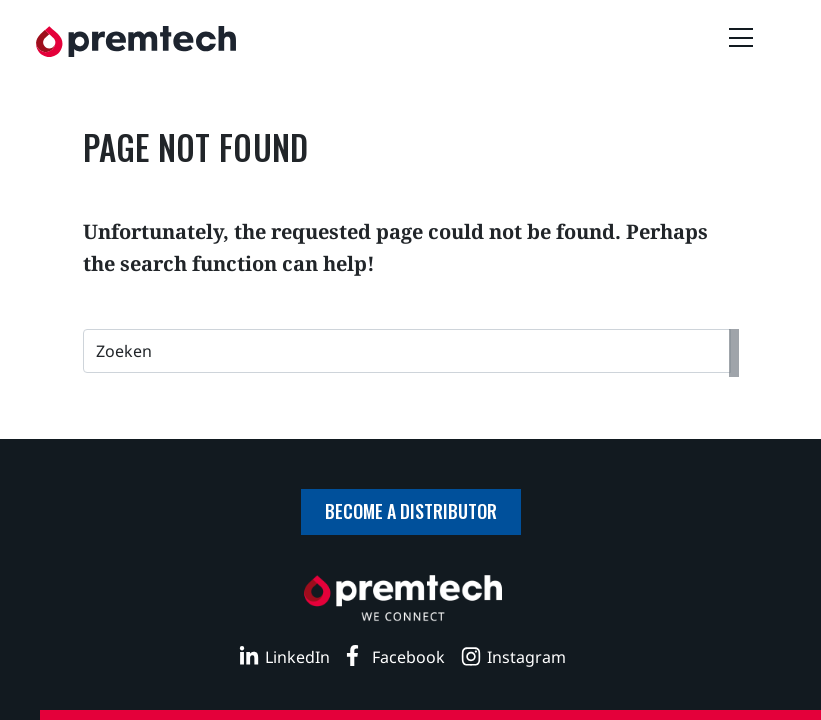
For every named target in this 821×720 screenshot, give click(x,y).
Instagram (526, 657)
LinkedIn (297, 657)
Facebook (408, 657)
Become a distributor (411, 511)
